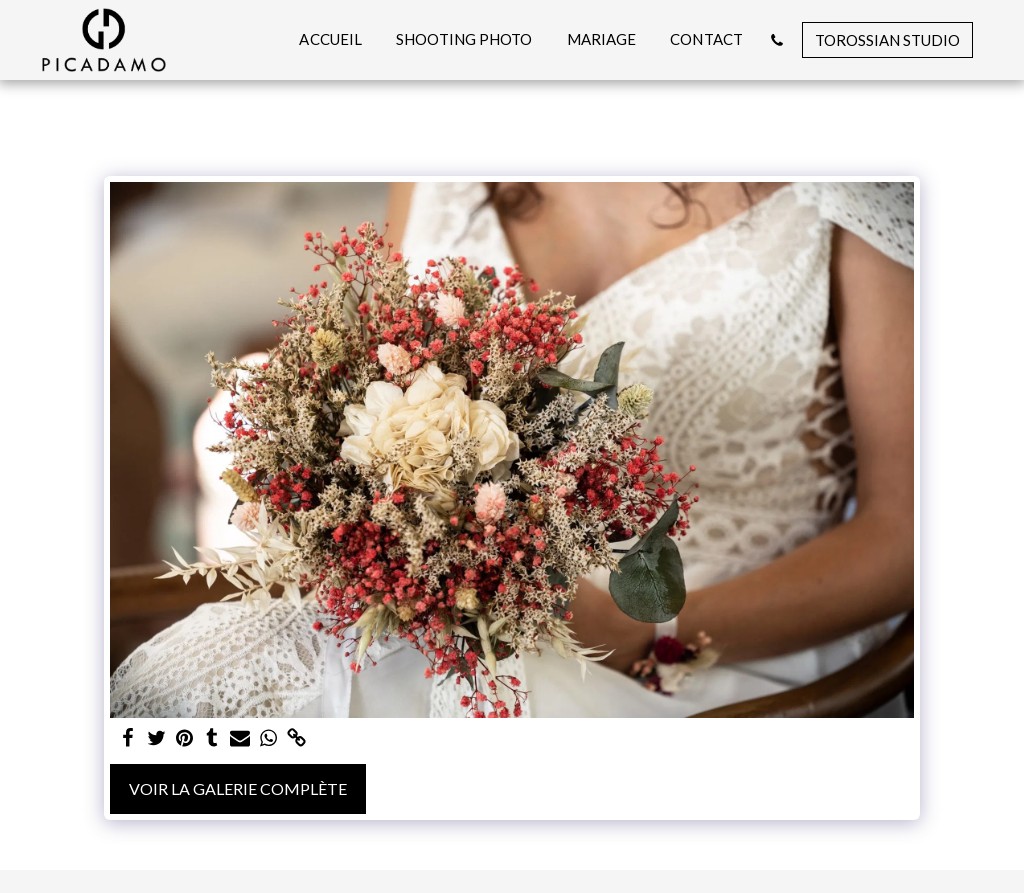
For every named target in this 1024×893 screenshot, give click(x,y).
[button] (776, 40)
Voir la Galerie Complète (238, 788)
